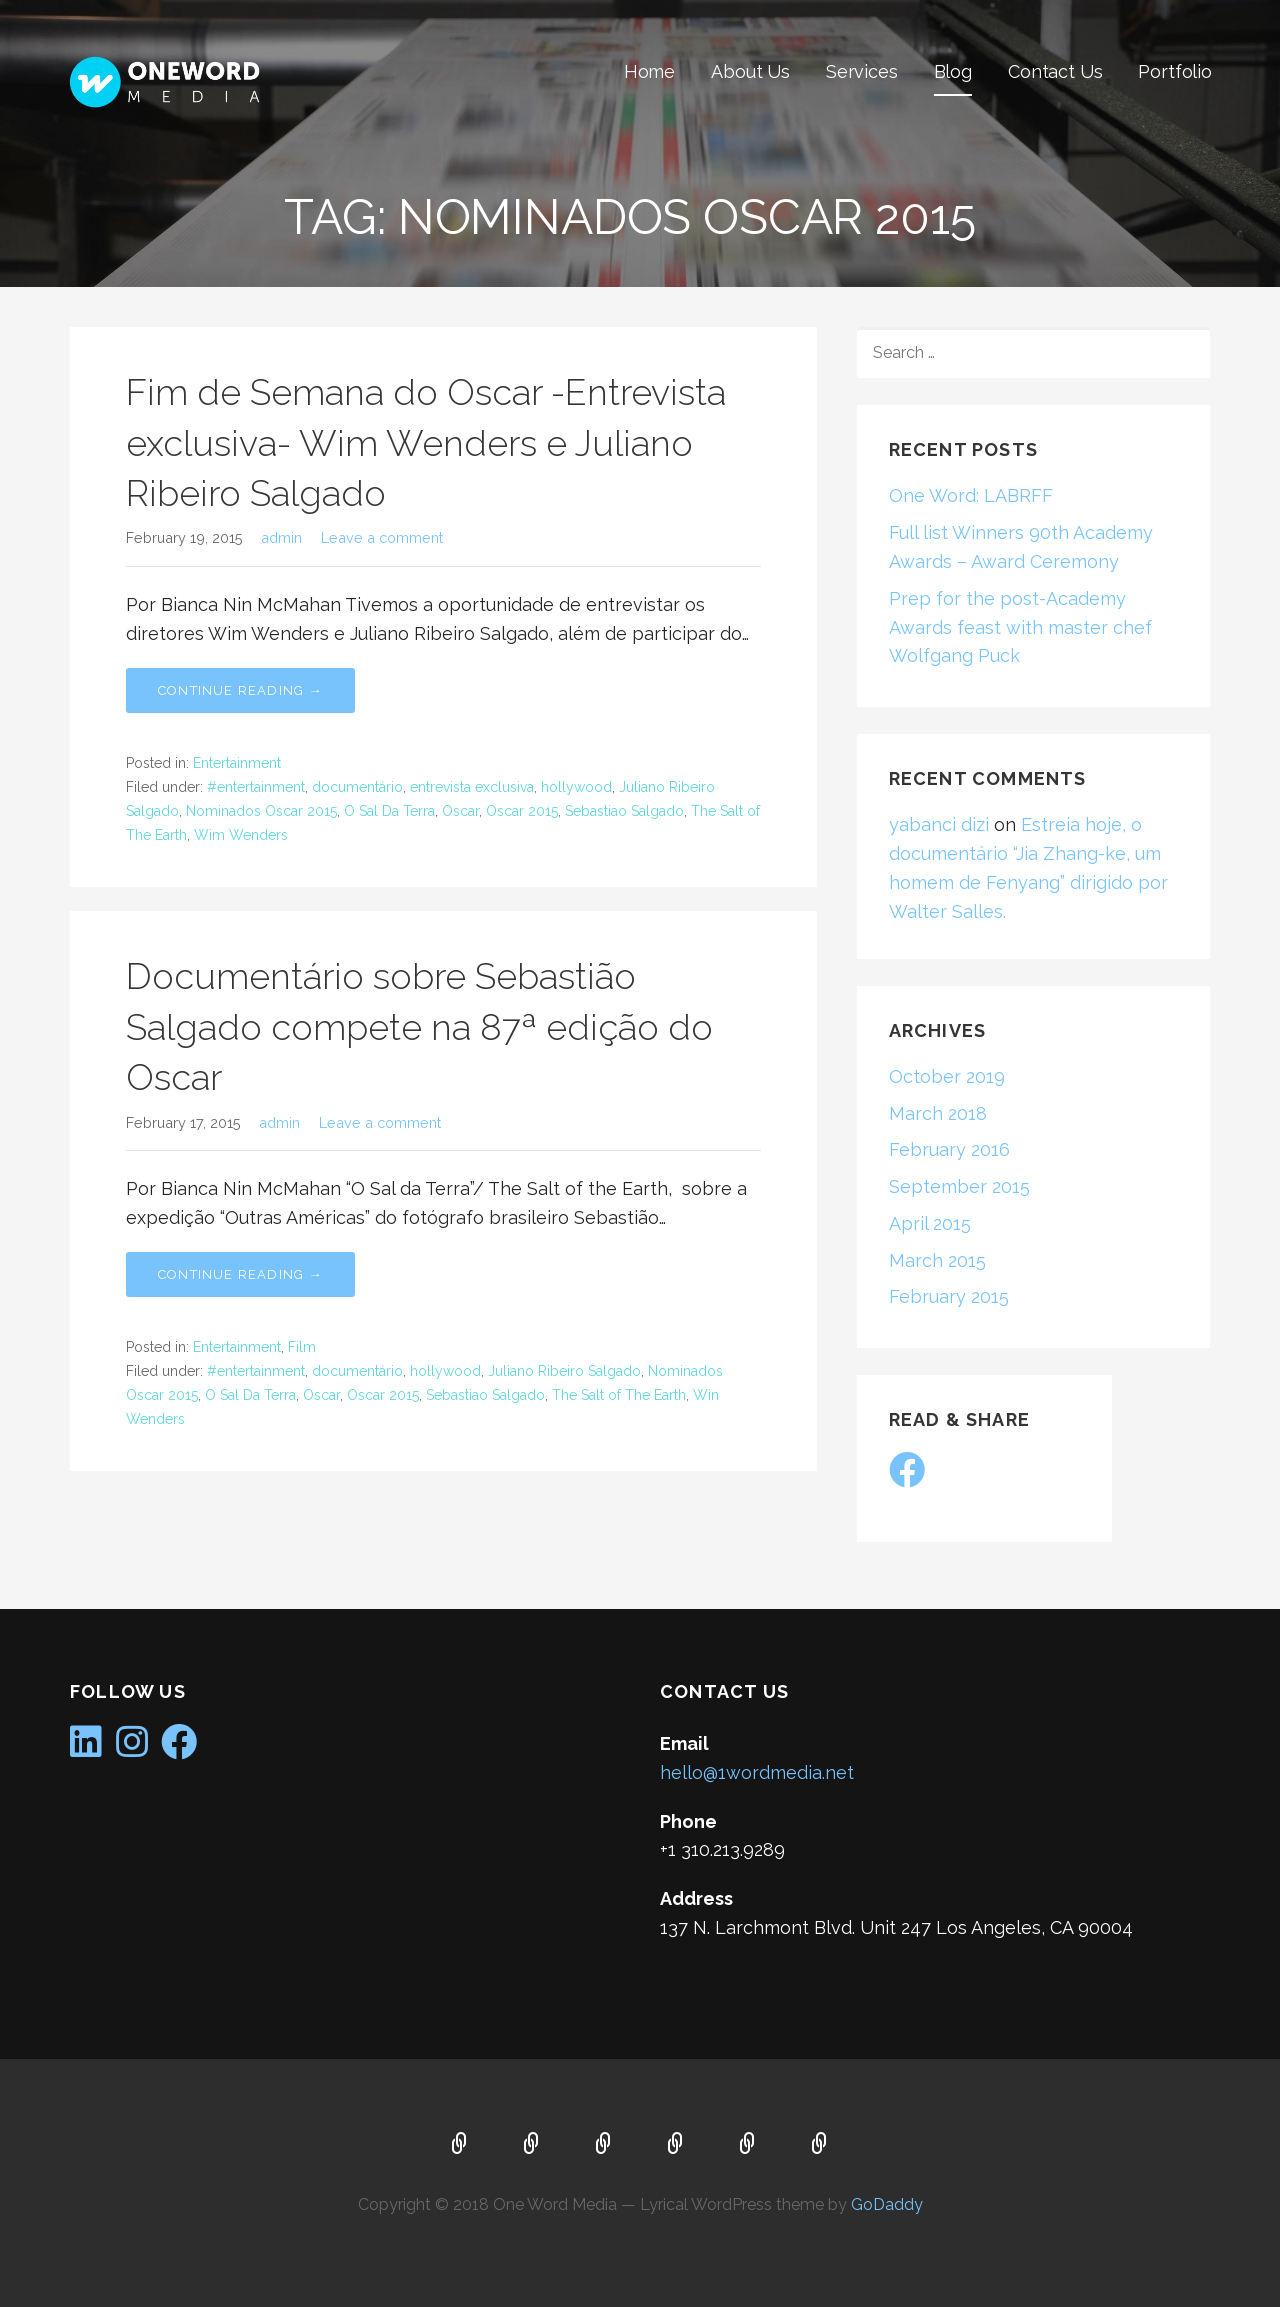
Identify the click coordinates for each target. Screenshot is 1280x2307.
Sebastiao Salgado (624, 811)
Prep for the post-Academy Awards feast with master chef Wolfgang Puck (1020, 627)
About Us (750, 71)
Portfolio (1175, 71)
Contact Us (1055, 71)
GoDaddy (887, 2204)
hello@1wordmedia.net (757, 1772)
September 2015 (959, 1186)
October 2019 (947, 1076)
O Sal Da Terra (389, 811)
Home (649, 71)
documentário (357, 787)
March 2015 (937, 1260)
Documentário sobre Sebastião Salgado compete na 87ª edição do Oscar (419, 1026)
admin (281, 537)
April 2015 (930, 1223)
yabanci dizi (939, 824)
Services (862, 71)
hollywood (576, 787)
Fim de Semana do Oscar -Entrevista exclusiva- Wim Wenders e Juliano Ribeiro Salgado (426, 442)
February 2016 (949, 1149)
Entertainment (237, 763)
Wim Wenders (241, 835)
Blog (953, 71)
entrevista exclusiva (472, 787)
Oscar (460, 811)
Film (302, 1347)
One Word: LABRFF (971, 495)
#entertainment (256, 787)
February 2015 (949, 1296)
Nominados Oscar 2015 (261, 811)
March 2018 (938, 1113)
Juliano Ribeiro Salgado (564, 1371)
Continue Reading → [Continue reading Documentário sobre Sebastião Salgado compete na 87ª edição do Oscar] (240, 1274)
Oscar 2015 (522, 811)
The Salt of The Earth (619, 1395)
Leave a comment (382, 537)
